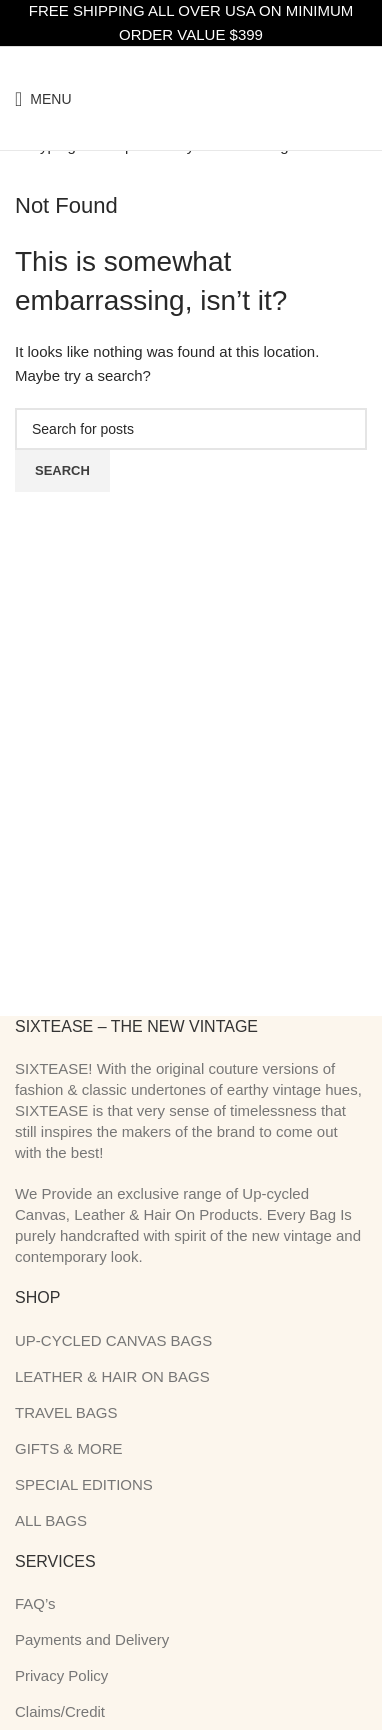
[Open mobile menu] (43, 99)
